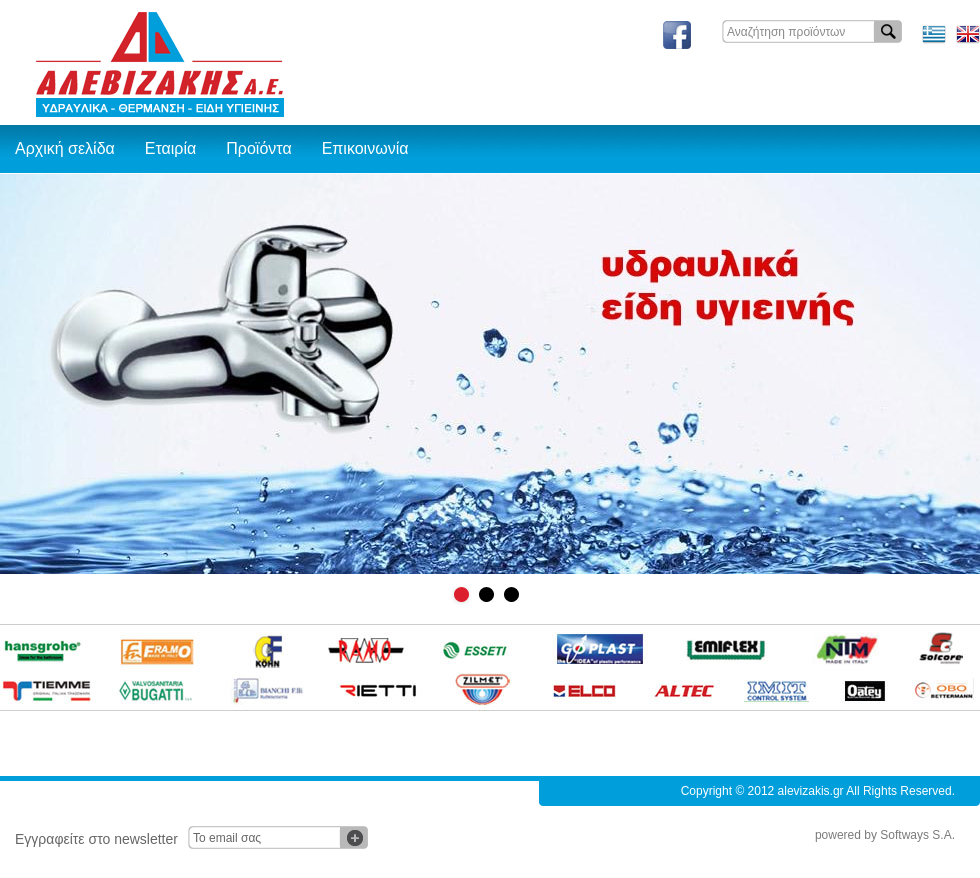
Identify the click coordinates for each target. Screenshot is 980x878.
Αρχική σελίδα (65, 148)
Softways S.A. (917, 835)
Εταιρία (170, 148)
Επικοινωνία (365, 148)
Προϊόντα (258, 148)
